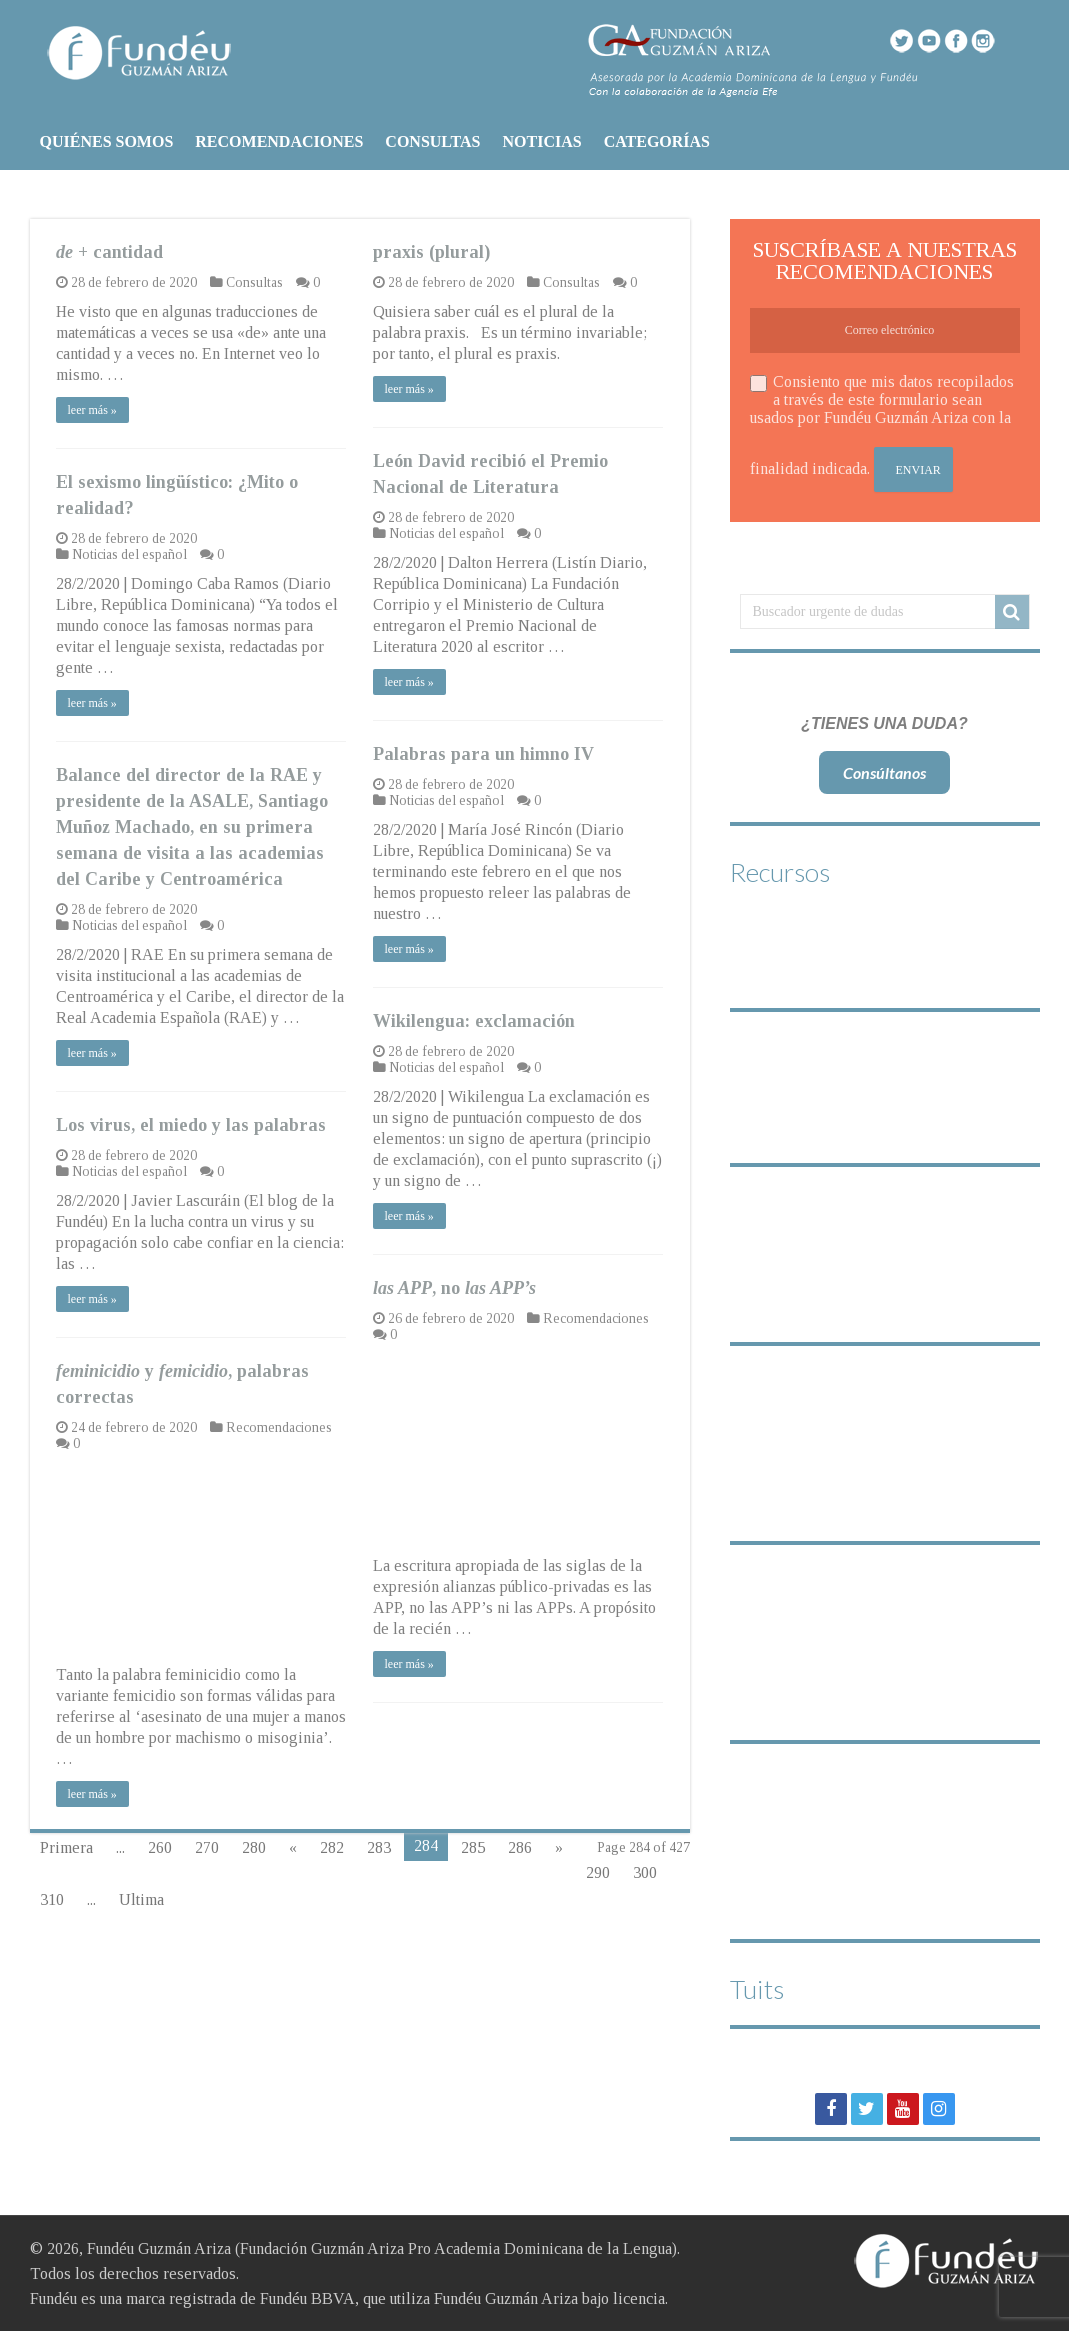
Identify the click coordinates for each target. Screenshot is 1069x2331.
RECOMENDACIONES (279, 141)
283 (379, 1847)
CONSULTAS (432, 141)
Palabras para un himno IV (483, 754)
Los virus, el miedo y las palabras (191, 1125)
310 (52, 1899)
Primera (66, 1847)
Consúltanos (884, 772)
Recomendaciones (596, 1318)
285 (473, 1847)
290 (598, 1872)
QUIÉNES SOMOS (107, 141)
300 (645, 1872)
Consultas (254, 282)
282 (332, 1847)
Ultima (141, 1899)
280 (254, 1847)
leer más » (92, 410)
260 (160, 1847)
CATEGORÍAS (657, 141)
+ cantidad (109, 252)
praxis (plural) (431, 252)
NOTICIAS (541, 141)
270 (207, 1847)
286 (520, 1847)
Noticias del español (446, 533)
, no (454, 1288)
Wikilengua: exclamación (474, 1021)
